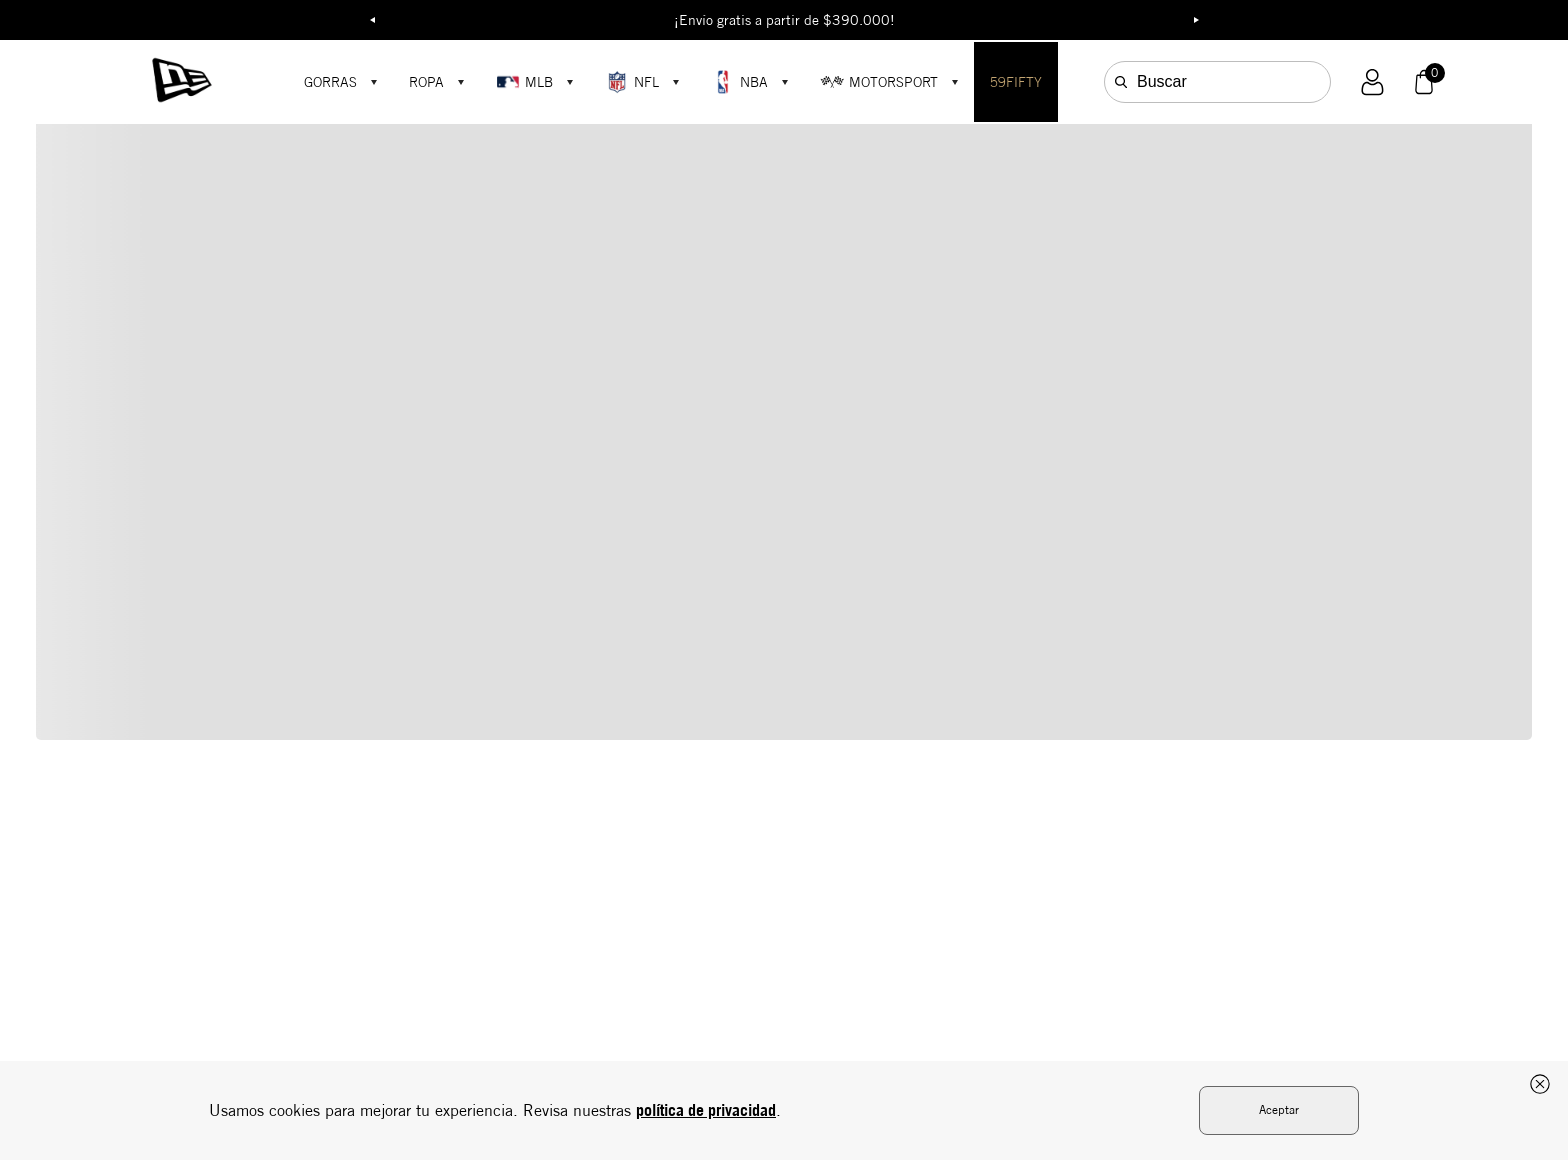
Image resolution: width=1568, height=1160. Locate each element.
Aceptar (1279, 1109)
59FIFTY (1016, 82)
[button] (1372, 82)
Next (1196, 20)
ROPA (426, 82)
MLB (524, 82)
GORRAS (330, 82)
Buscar (1162, 81)
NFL (632, 82)
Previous (372, 20)
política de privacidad (706, 1110)
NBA (739, 82)
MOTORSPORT (879, 82)
